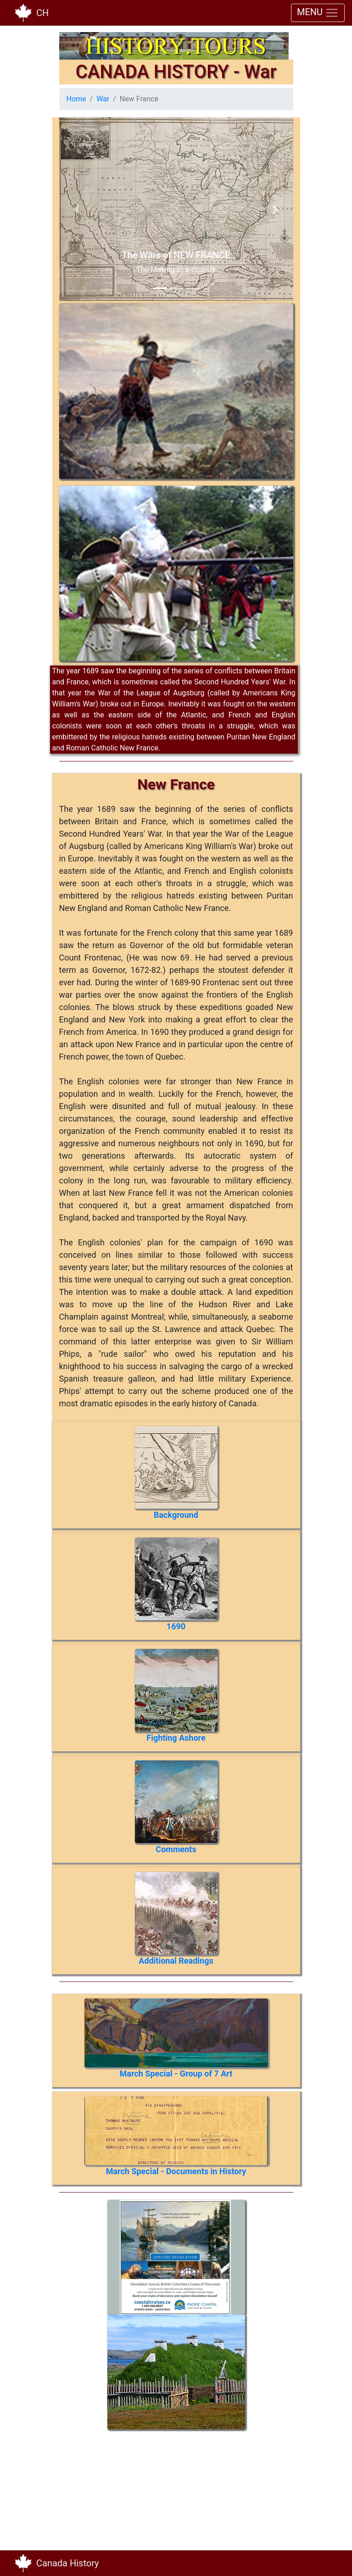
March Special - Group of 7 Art (176, 2073)
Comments (176, 1849)
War (102, 98)
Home (76, 98)
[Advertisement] (121, 2486)
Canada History (67, 2563)
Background (176, 1515)
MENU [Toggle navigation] (318, 13)
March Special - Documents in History (176, 2171)
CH (42, 12)
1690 (176, 1626)
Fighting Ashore (175, 1738)
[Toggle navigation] (332, 2563)
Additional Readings (176, 1960)
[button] (77, 209)
